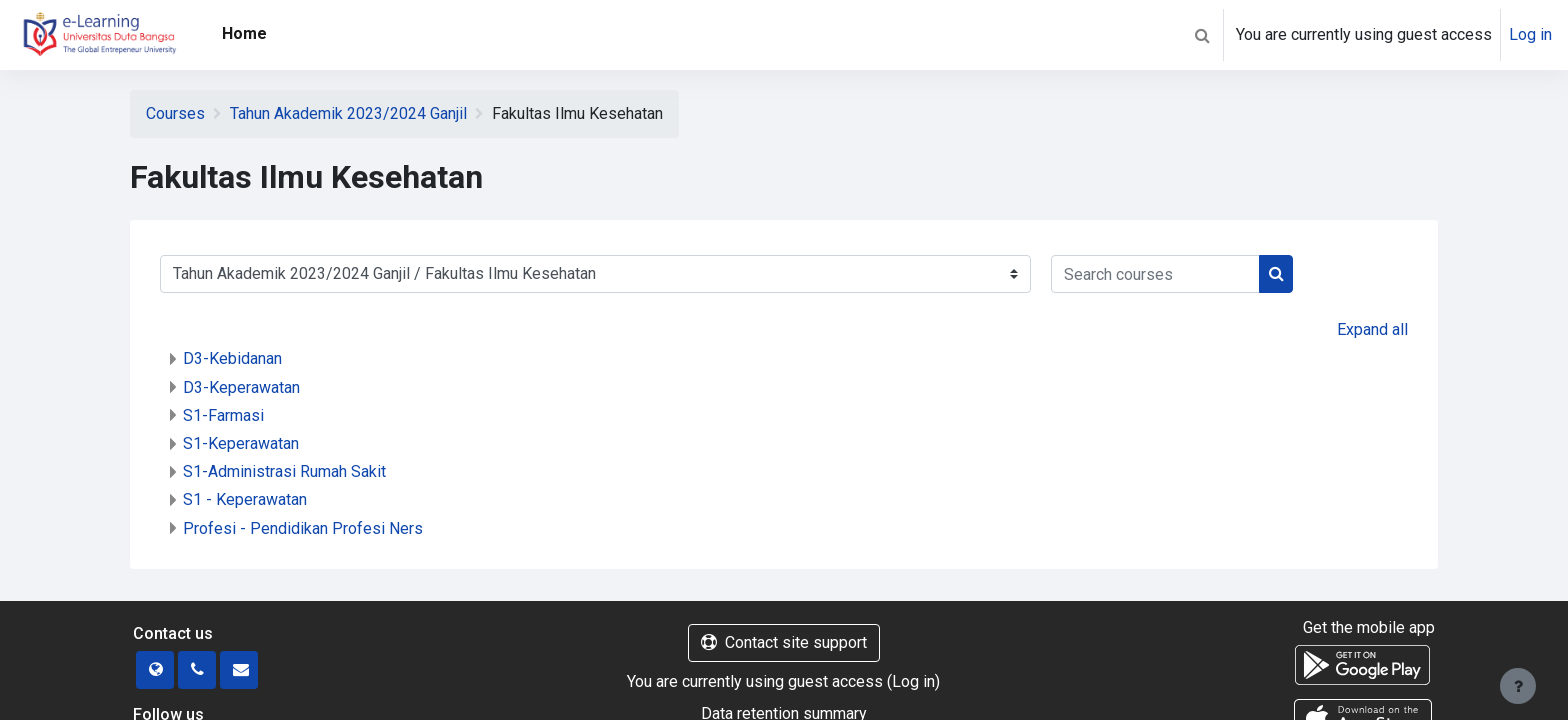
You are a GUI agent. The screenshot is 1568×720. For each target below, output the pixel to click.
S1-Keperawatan (241, 443)
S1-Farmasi (223, 415)
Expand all (1372, 329)
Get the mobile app (1369, 627)
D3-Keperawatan (241, 387)
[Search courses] (1155, 274)
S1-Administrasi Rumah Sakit (284, 471)
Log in (1530, 34)
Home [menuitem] (244, 33)
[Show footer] (1518, 686)
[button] (1202, 35)
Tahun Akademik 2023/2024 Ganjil (348, 113)
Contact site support (784, 642)
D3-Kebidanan (232, 358)
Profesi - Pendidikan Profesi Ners (303, 528)
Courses (175, 113)
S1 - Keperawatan (245, 499)
